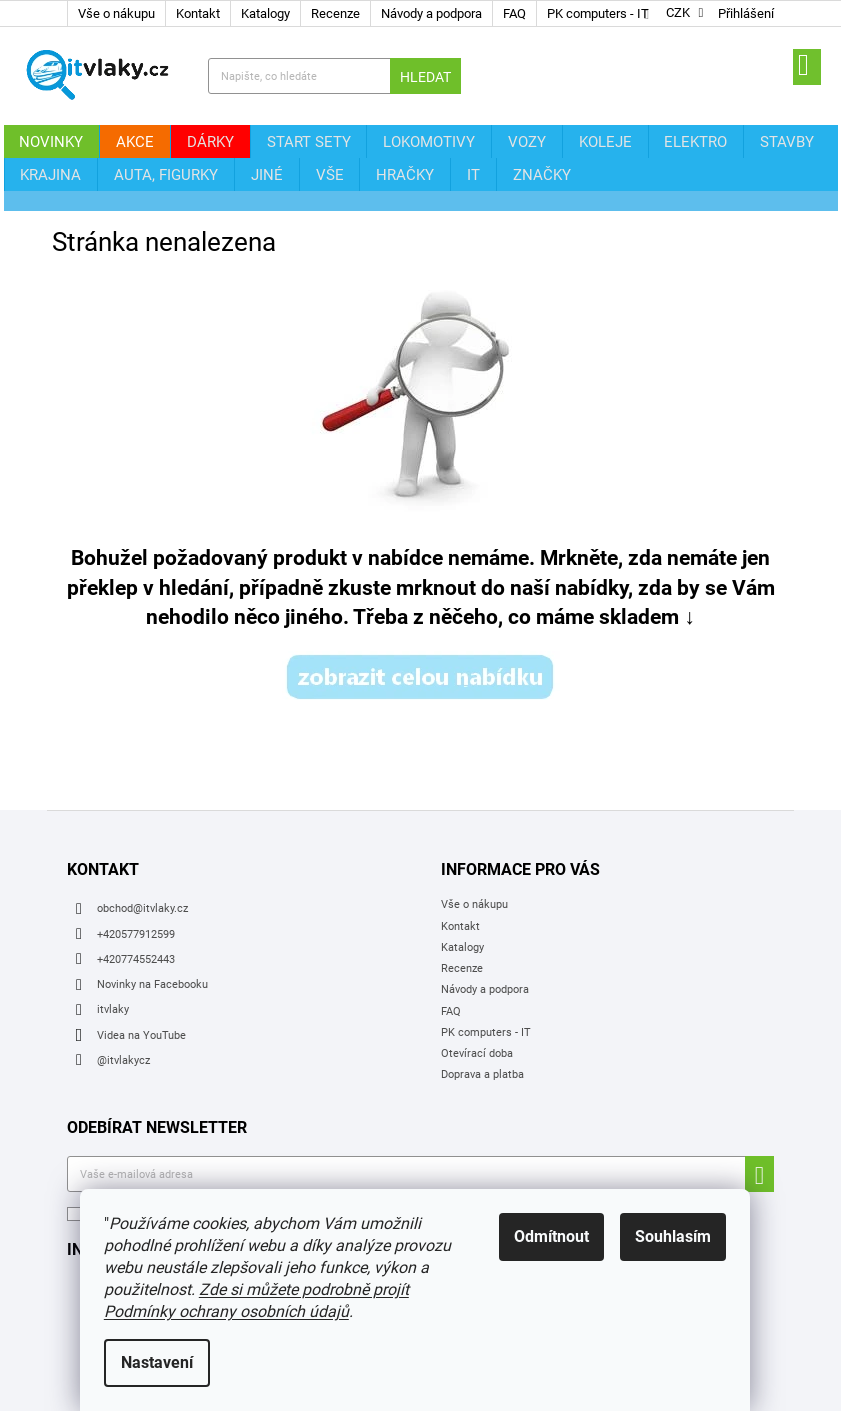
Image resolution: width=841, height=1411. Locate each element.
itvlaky (113, 956)
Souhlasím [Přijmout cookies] (679, 1236)
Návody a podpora (431, 13)
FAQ (514, 13)
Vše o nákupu (116, 13)
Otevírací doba (477, 999)
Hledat (425, 77)
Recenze (335, 13)
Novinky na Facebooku (152, 930)
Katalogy (265, 13)
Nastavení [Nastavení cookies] (163, 1362)
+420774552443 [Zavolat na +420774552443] (136, 905)
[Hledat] (334, 76)
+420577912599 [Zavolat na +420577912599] (136, 880)
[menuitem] (47, 141)
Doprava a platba (482, 1021)
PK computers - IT (598, 13)
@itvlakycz (123, 1006)
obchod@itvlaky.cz (142, 855)
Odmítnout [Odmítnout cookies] (557, 1236)
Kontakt (198, 13)
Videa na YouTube (141, 981)
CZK (678, 14)
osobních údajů (364, 1160)
